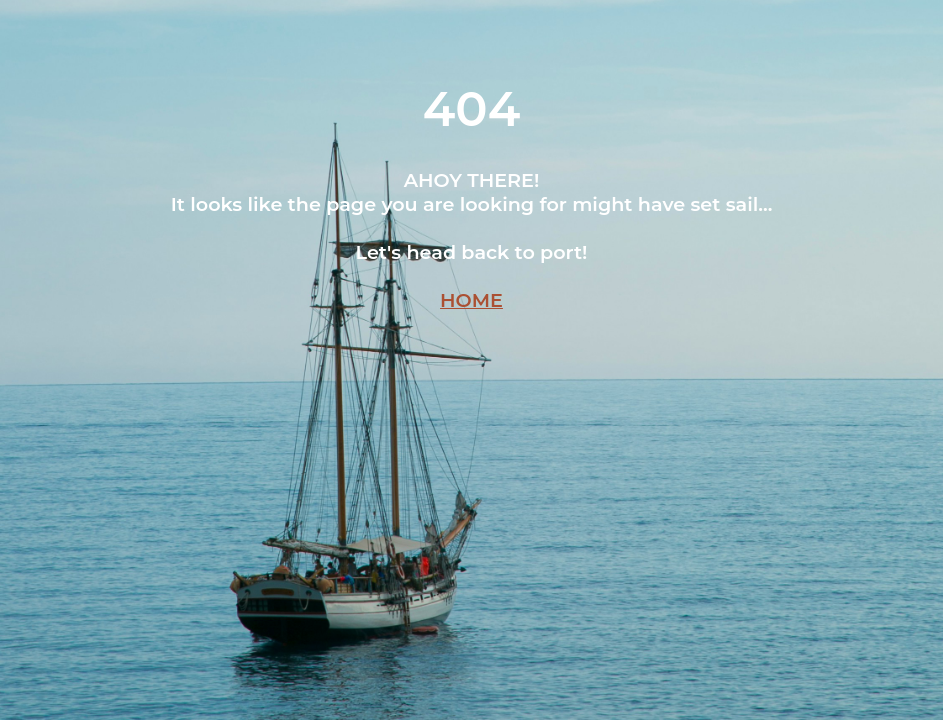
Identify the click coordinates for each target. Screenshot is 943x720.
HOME (471, 300)
